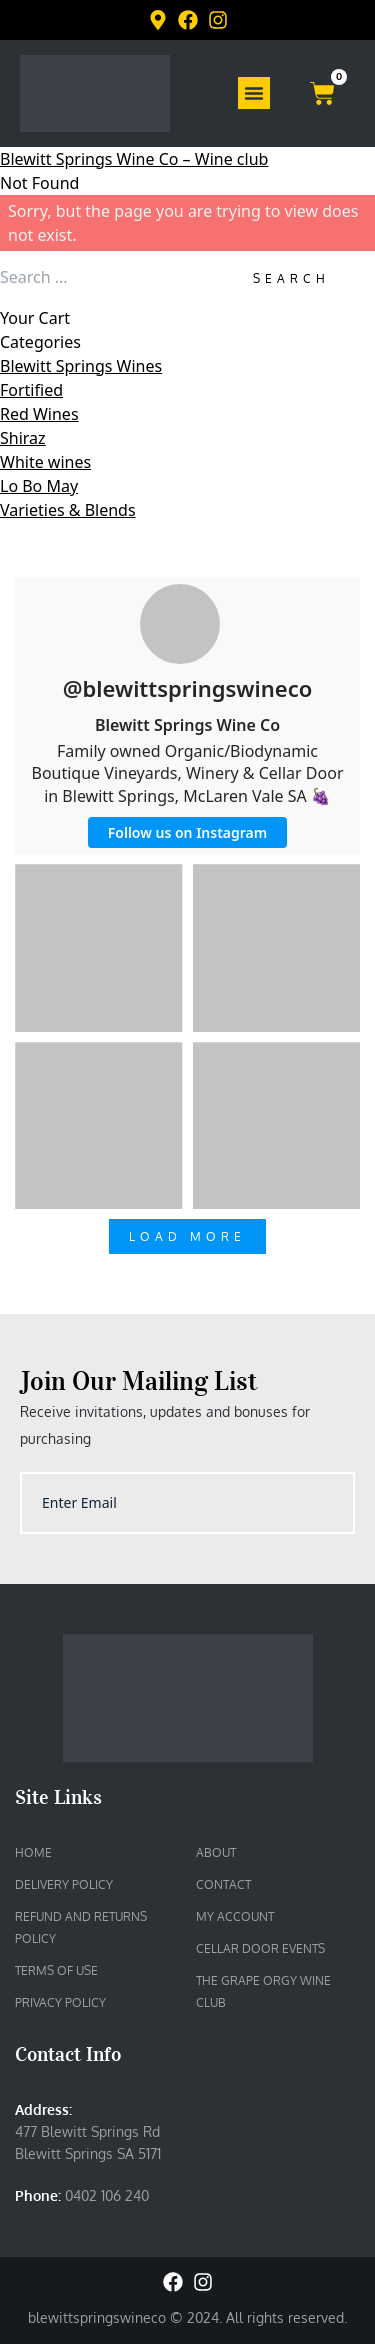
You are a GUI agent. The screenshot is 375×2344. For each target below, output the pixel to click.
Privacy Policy (60, 2002)
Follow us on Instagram (187, 832)
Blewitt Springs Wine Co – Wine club (134, 159)
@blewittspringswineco (188, 688)
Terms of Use (56, 1970)
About (216, 1852)
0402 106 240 (107, 2195)
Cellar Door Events (260, 1948)
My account (235, 1916)
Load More (187, 1236)
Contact (223, 1884)
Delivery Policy (64, 1884)
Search (291, 278)
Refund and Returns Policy (81, 1927)
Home (33, 1852)
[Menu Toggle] (254, 93)
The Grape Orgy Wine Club (263, 1991)
